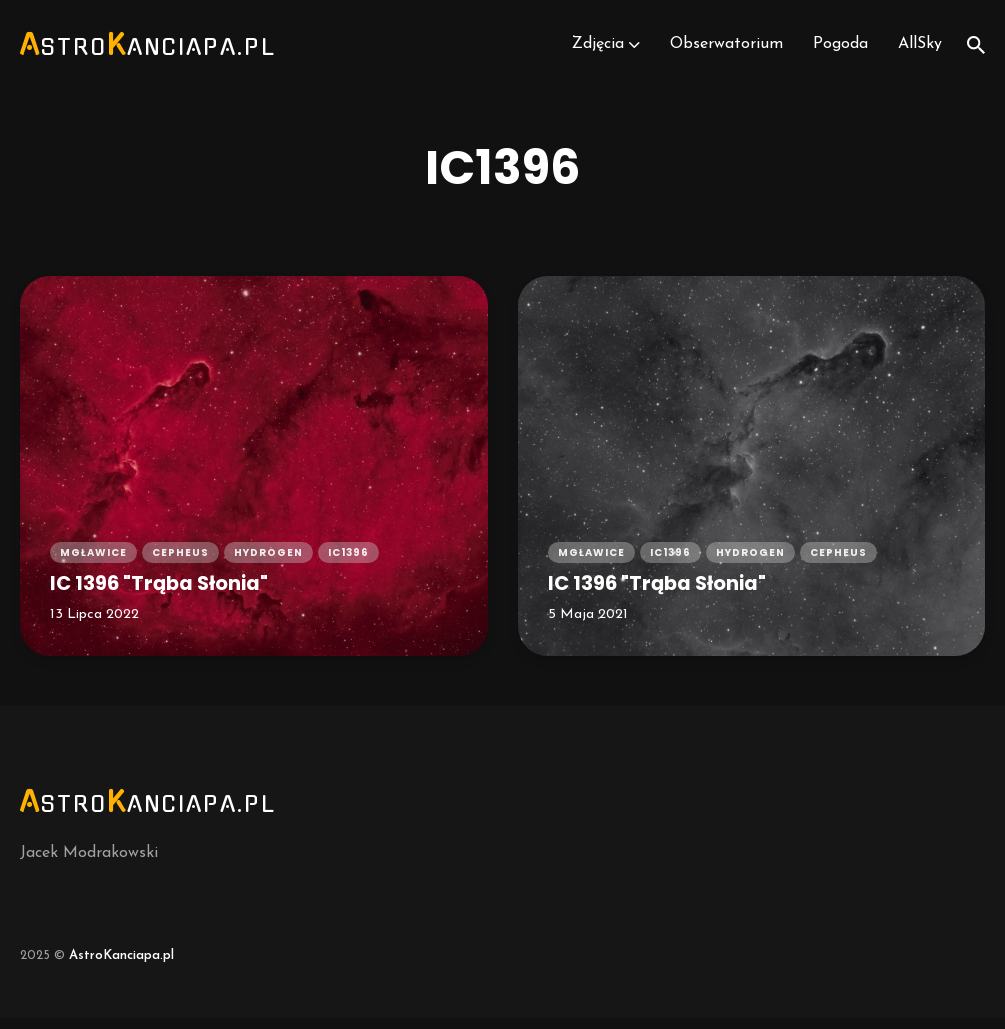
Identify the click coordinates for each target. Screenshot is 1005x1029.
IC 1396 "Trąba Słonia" (166, 593)
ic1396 (348, 562)
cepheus (180, 562)
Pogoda (839, 50)
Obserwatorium (724, 50)
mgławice (93, 562)
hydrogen (268, 562)
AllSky (920, 50)
